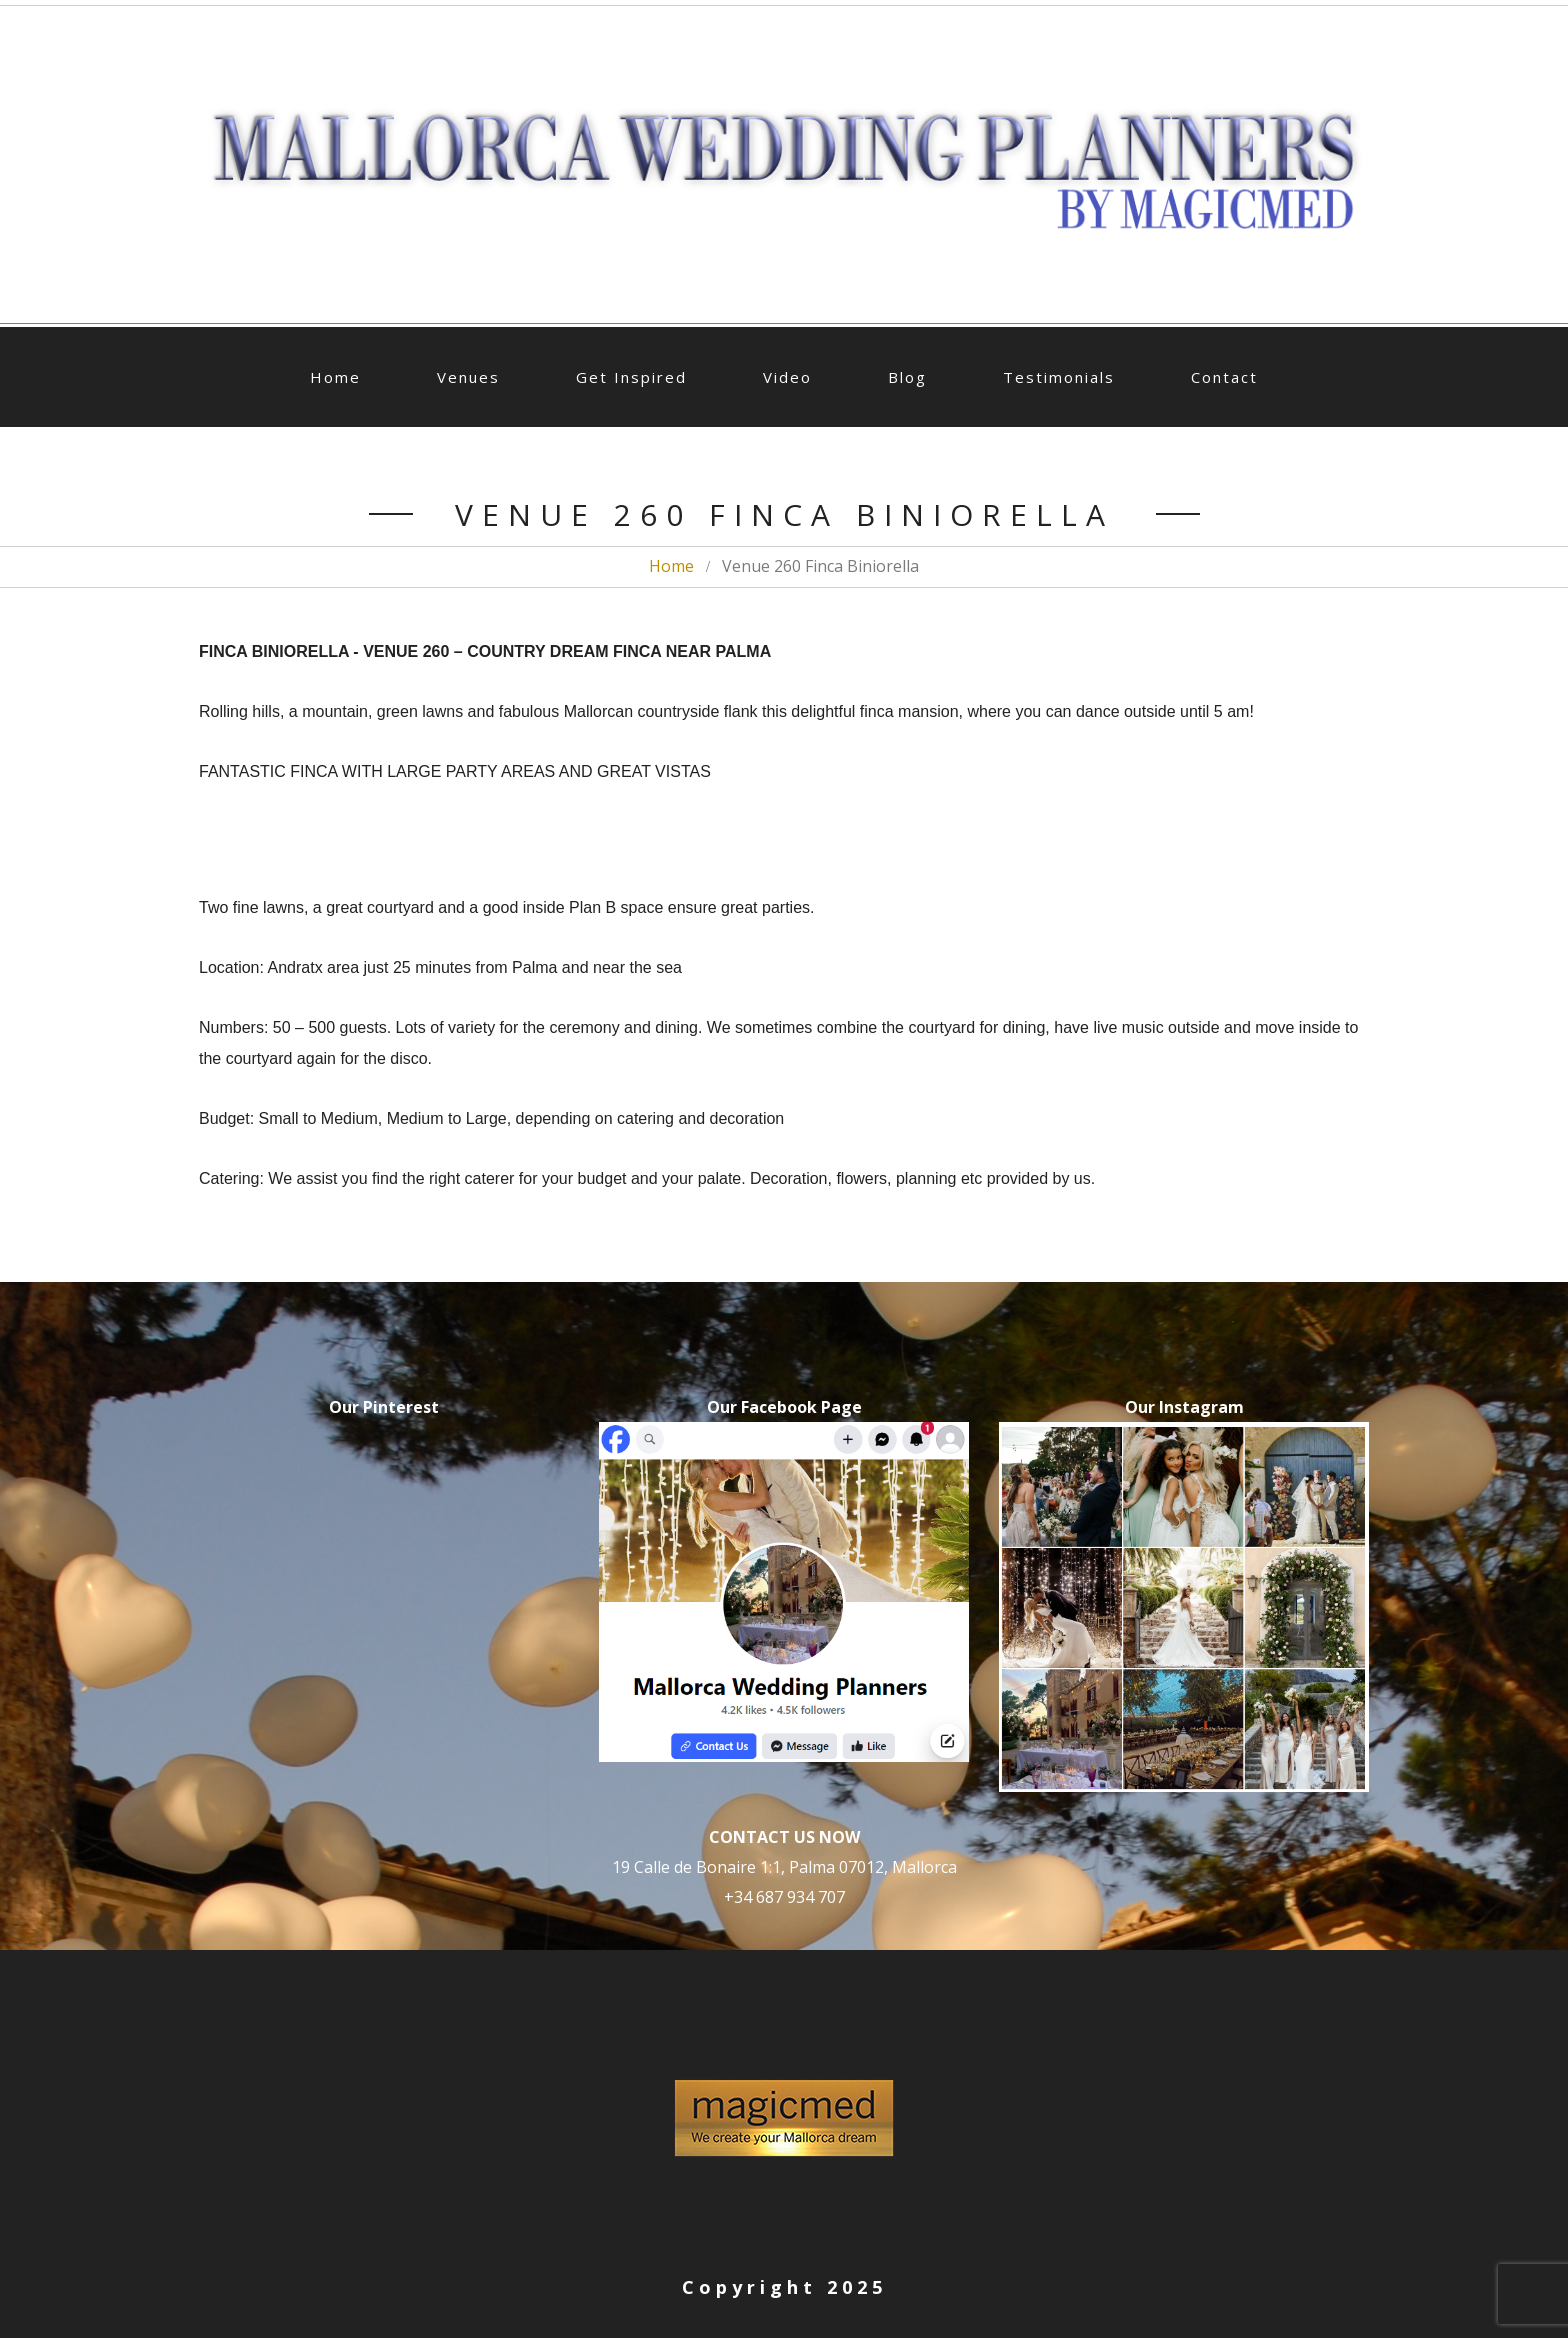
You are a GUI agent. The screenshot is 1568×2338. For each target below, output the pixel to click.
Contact (1224, 377)
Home (335, 377)
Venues (468, 377)
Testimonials (1059, 377)
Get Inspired (631, 377)
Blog (907, 377)
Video (787, 377)
